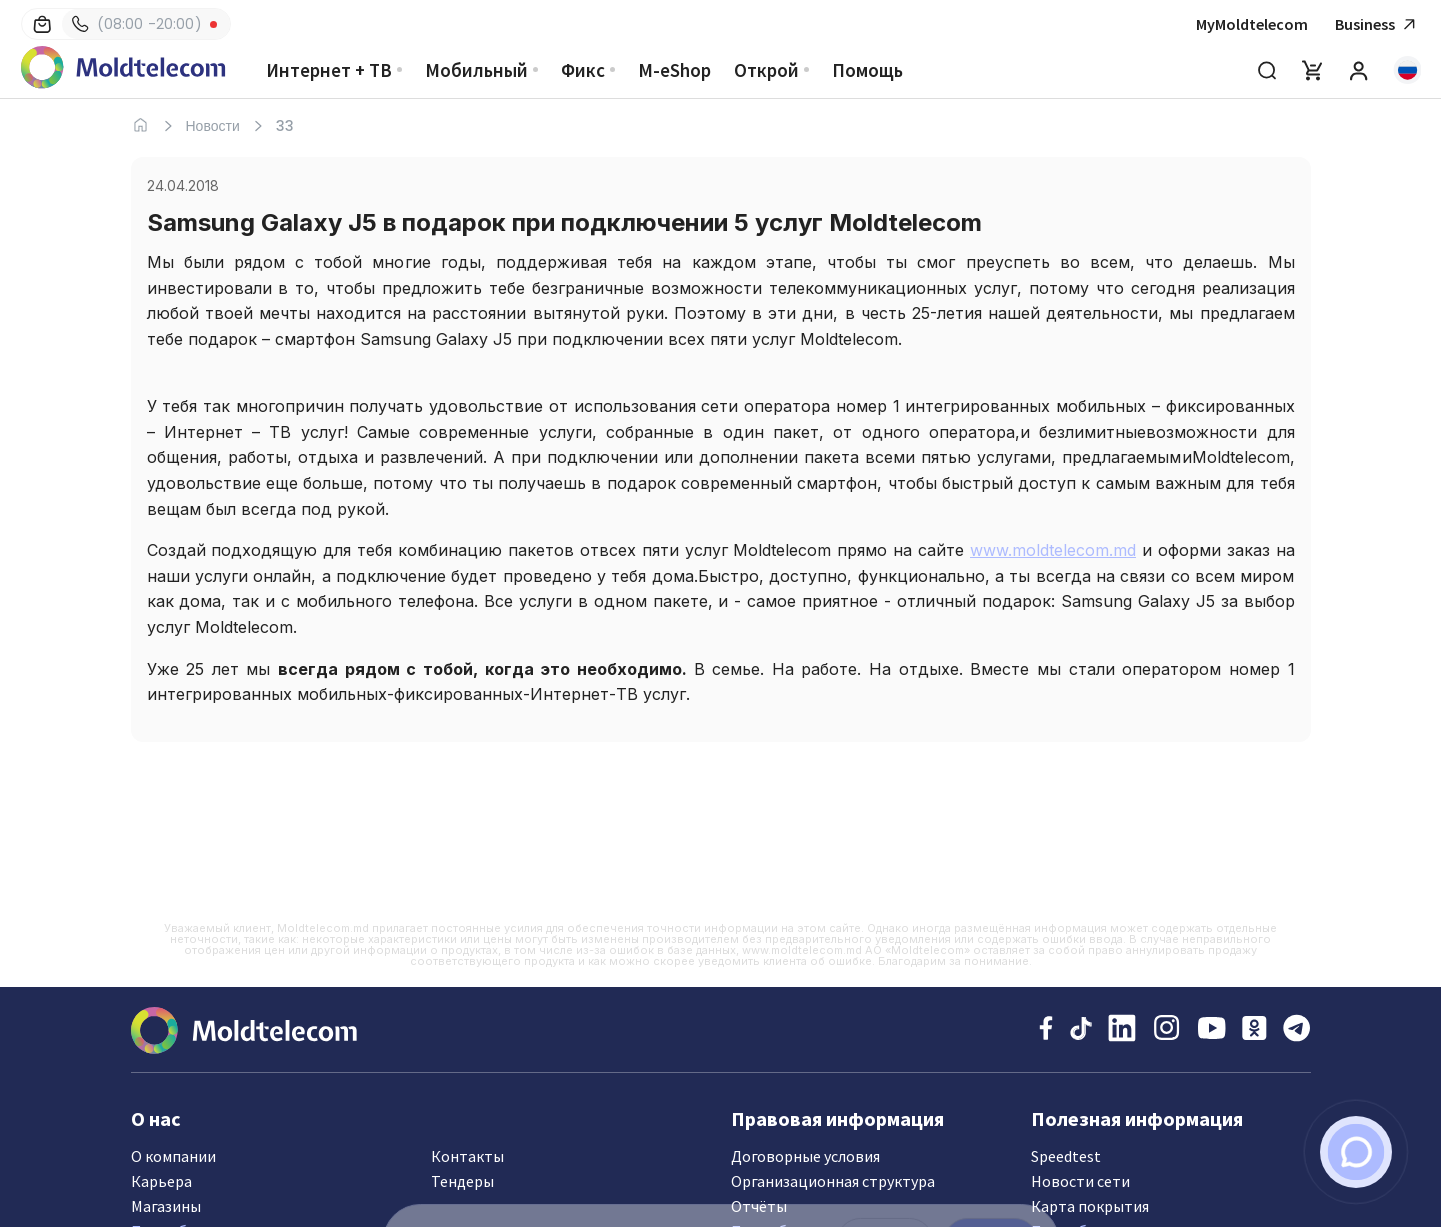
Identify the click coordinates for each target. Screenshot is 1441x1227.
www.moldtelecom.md (1053, 550)
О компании (173, 1156)
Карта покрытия (1090, 1206)
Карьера (161, 1181)
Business (1378, 24)
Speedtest (1066, 1156)
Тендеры (462, 1181)
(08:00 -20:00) (137, 24)
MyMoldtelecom (1252, 24)
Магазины (166, 1206)
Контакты (467, 1156)
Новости (213, 126)
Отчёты (759, 1206)
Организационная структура (833, 1181)
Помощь (867, 70)
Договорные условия (805, 1156)
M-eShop (674, 70)
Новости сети (1080, 1181)
